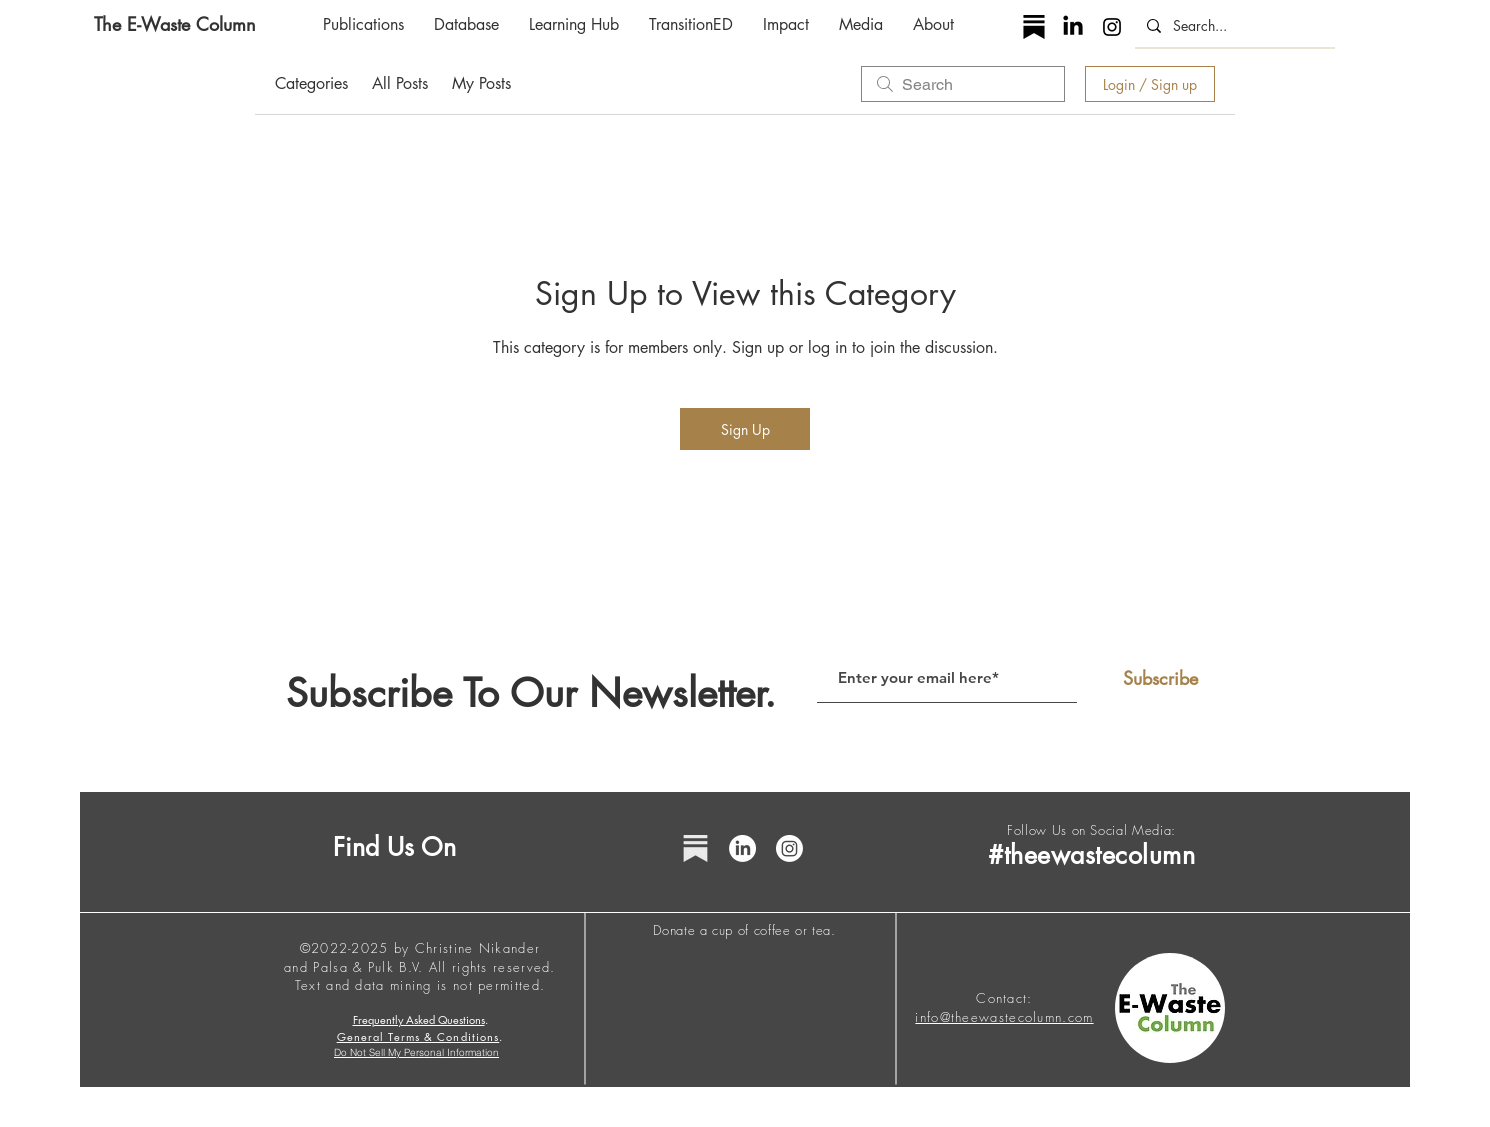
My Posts (481, 83)
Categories (311, 83)
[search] (963, 84)
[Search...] (1233, 25)
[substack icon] (1034, 27)
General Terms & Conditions (418, 1036)
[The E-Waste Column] (175, 24)
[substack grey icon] (695, 848)
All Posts (400, 83)
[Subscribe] (1160, 679)
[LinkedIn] (1073, 27)
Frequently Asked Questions (419, 1019)
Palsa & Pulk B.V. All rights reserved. (434, 967)
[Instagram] (1112, 27)
